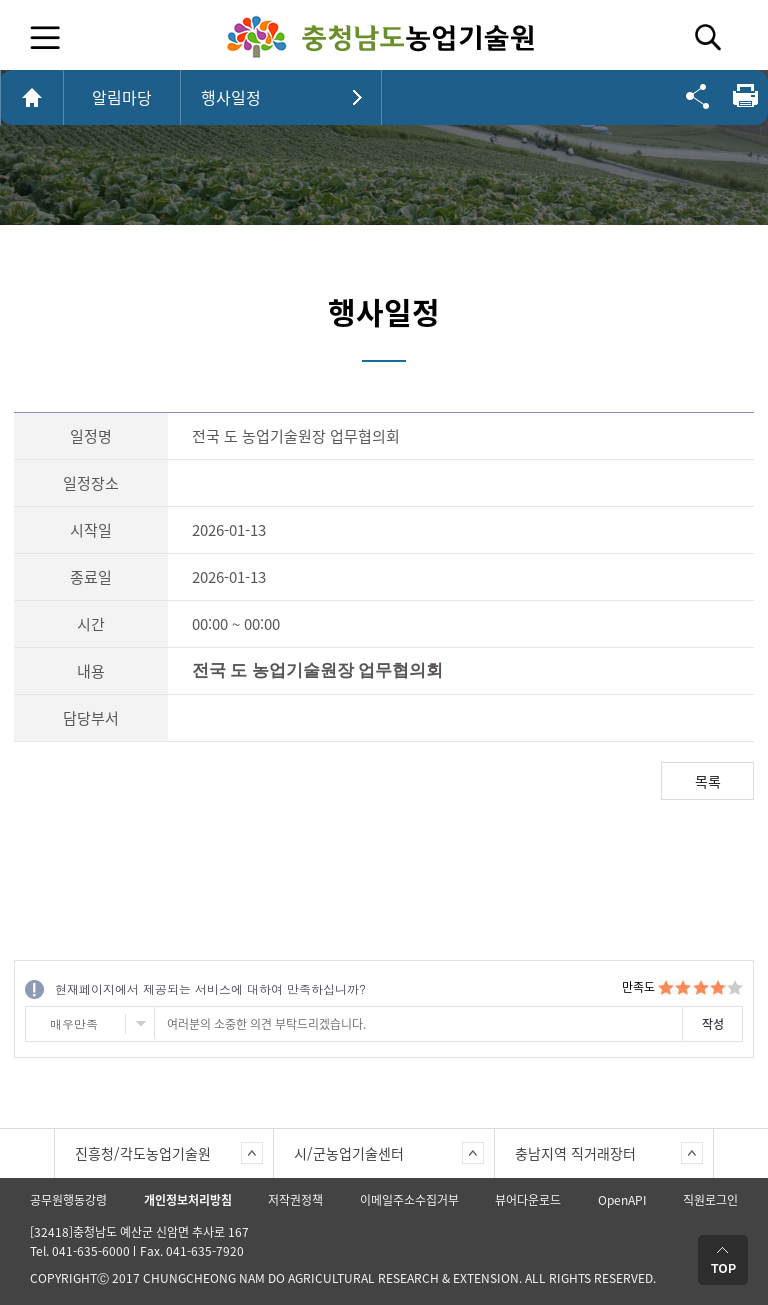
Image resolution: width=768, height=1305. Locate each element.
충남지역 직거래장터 (575, 1153)
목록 (708, 781)
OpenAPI (622, 1200)
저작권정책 (295, 1200)
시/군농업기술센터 (349, 1153)
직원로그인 (710, 1200)
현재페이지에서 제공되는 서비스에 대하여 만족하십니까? (210, 988)
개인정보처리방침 (188, 1200)
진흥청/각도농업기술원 (143, 1153)
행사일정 (231, 97)
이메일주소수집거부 (409, 1200)
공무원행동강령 (68, 1200)
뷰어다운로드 (528, 1200)
